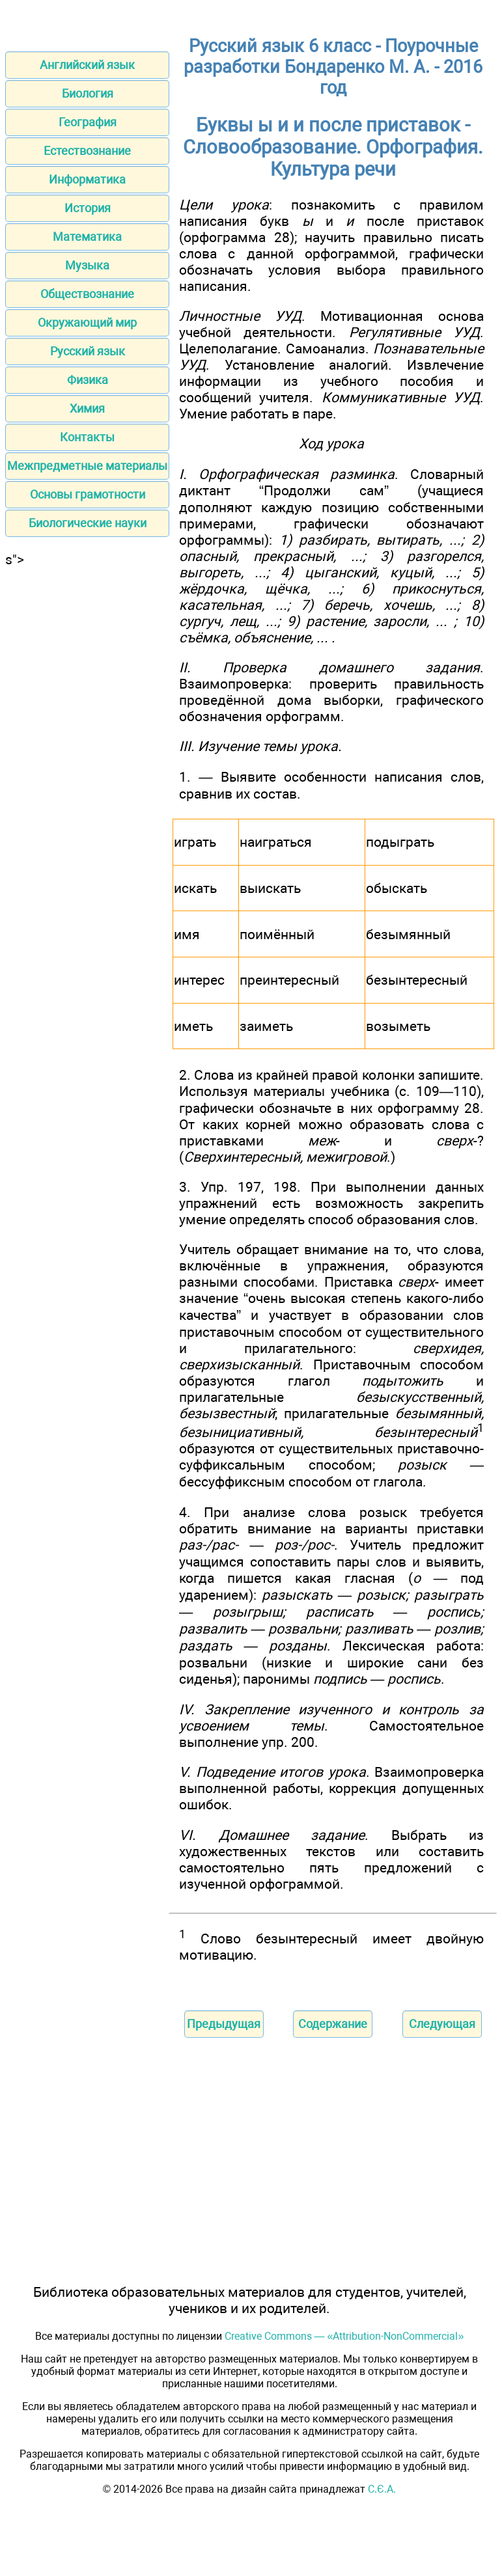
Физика (87, 380)
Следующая (442, 2024)
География (88, 122)
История (87, 208)
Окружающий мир (87, 322)
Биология (87, 93)
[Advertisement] (87, 649)
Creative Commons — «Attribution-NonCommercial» (344, 2336)
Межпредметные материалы (87, 466)
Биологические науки (87, 523)
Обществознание (87, 294)
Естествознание (87, 151)
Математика (87, 236)
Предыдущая (223, 2024)
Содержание (332, 2024)
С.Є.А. (382, 2489)
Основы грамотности (87, 494)
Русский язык (87, 351)
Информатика (87, 179)
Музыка (87, 265)
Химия (87, 408)
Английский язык (87, 65)
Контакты (87, 437)
